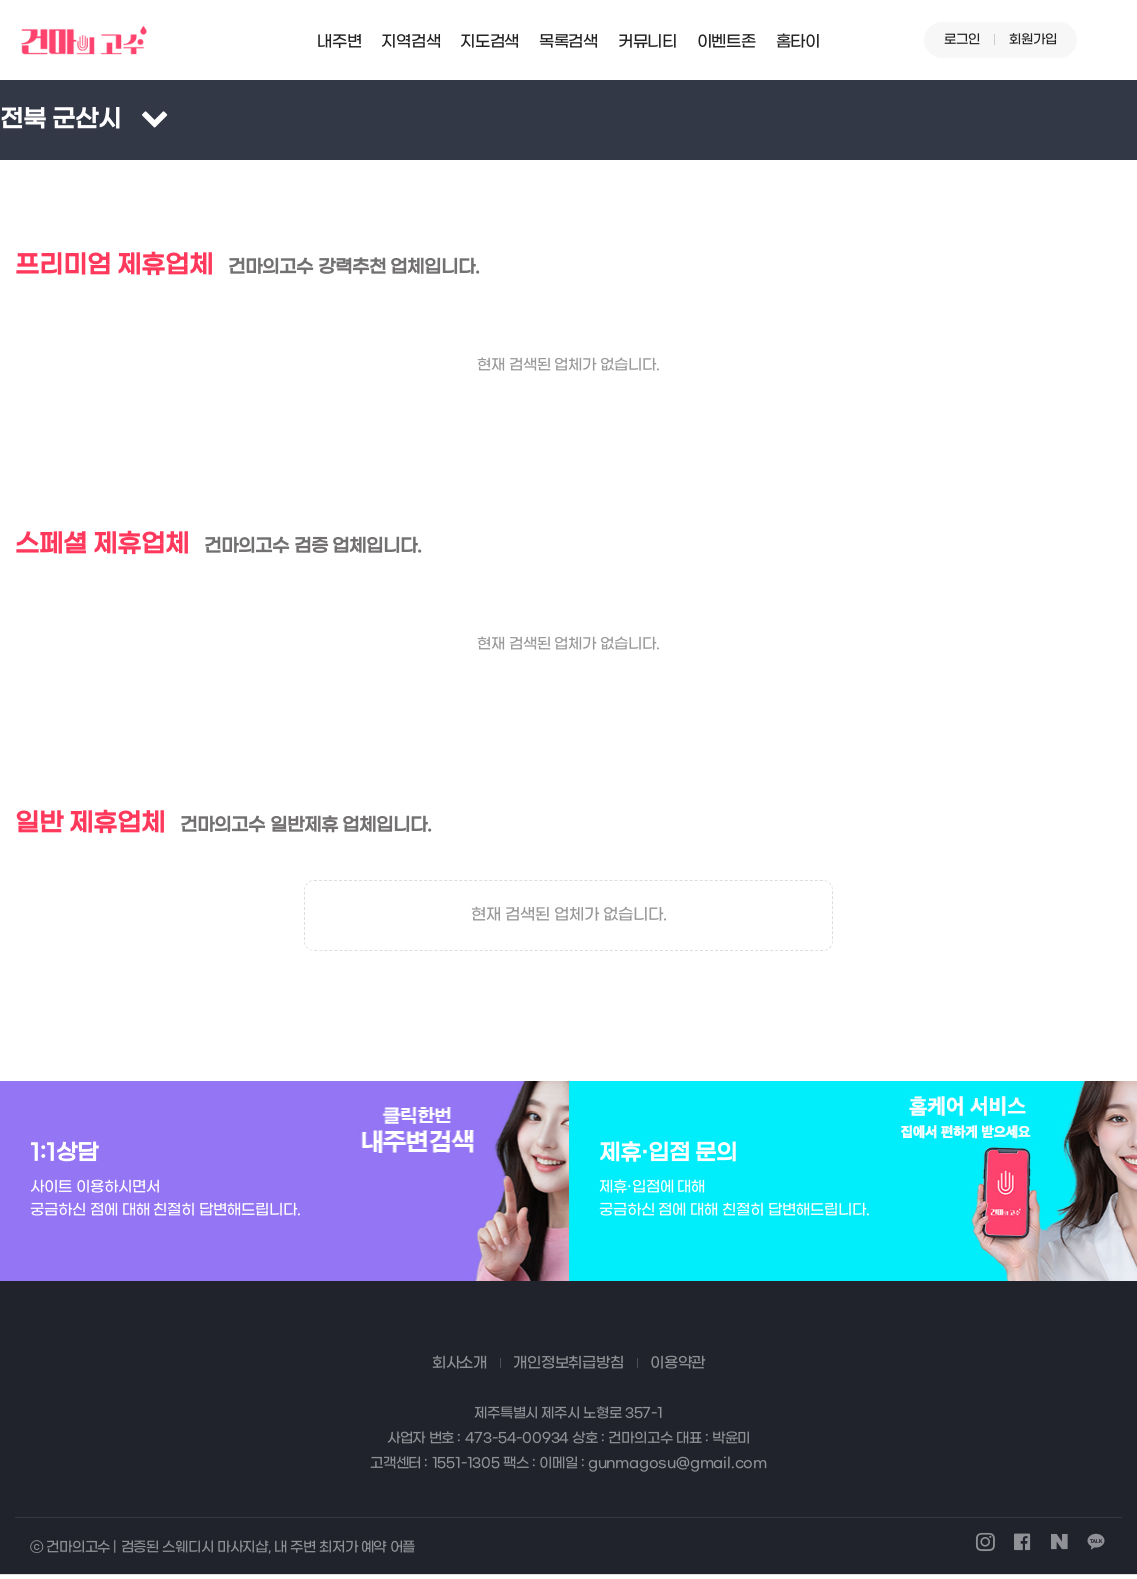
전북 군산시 (60, 120)
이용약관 (677, 1367)
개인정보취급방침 (568, 1367)
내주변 (339, 41)
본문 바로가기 (0, 0)
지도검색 (489, 41)
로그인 (962, 39)
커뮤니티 (647, 41)
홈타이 (798, 41)
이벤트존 (726, 41)
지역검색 (410, 41)
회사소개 (459, 1367)
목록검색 (568, 41)
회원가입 (1033, 39)
